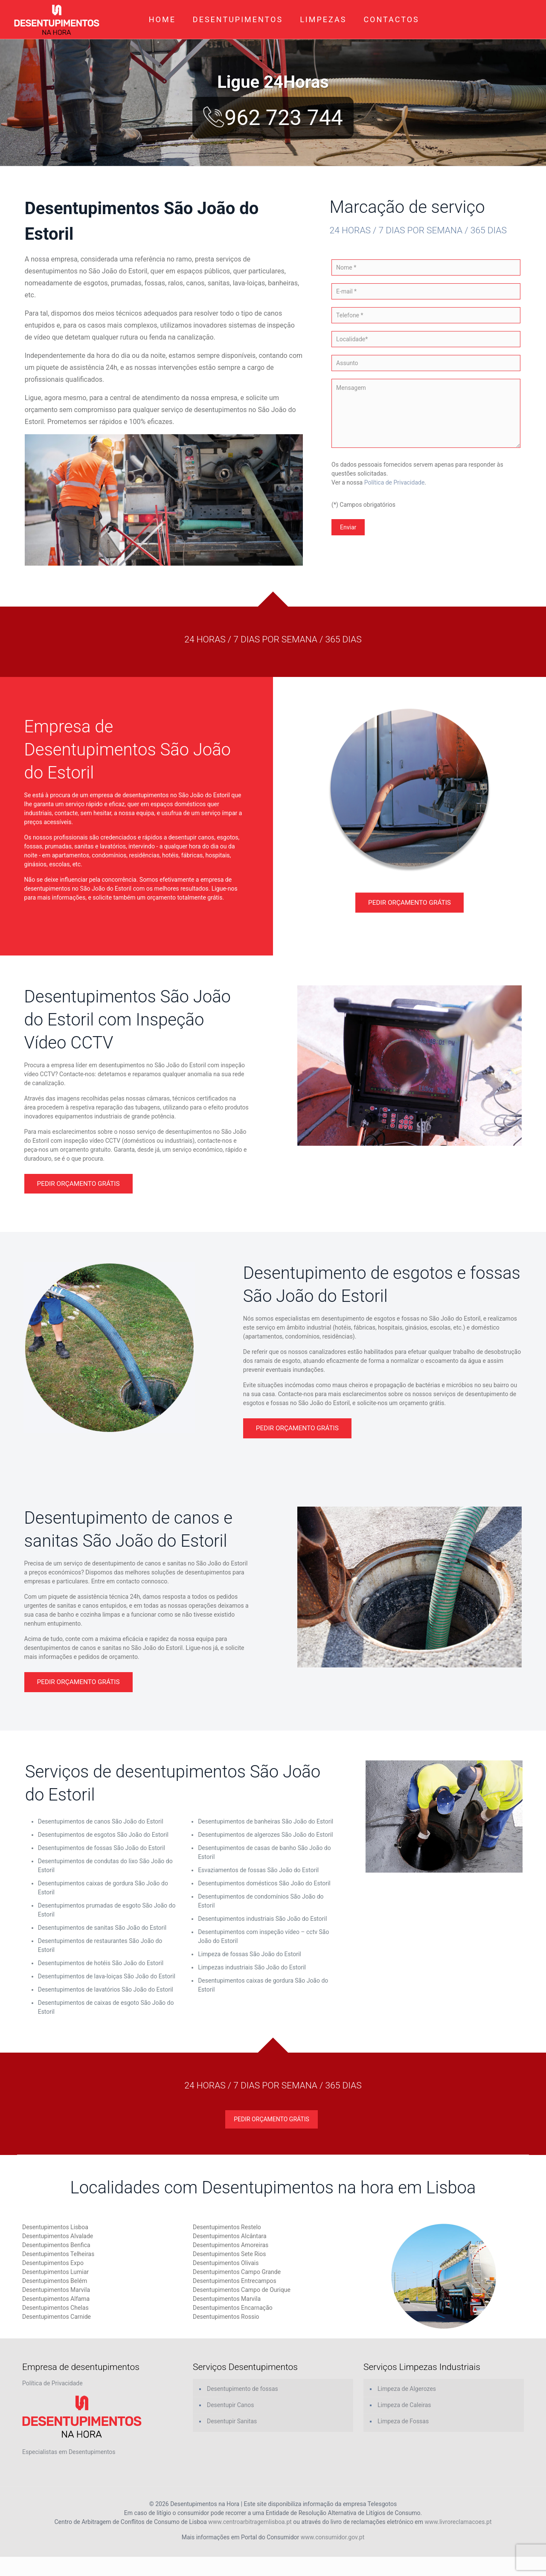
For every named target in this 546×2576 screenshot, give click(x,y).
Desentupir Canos (230, 2405)
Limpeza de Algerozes (407, 2388)
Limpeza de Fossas (403, 2421)
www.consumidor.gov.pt (332, 2537)
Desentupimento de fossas (242, 2388)
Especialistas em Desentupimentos (69, 2451)
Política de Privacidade (394, 482)
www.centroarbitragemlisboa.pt (250, 2521)
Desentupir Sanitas (232, 2421)
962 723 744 (273, 117)
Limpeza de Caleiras (404, 2405)
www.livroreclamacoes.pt (458, 2521)
